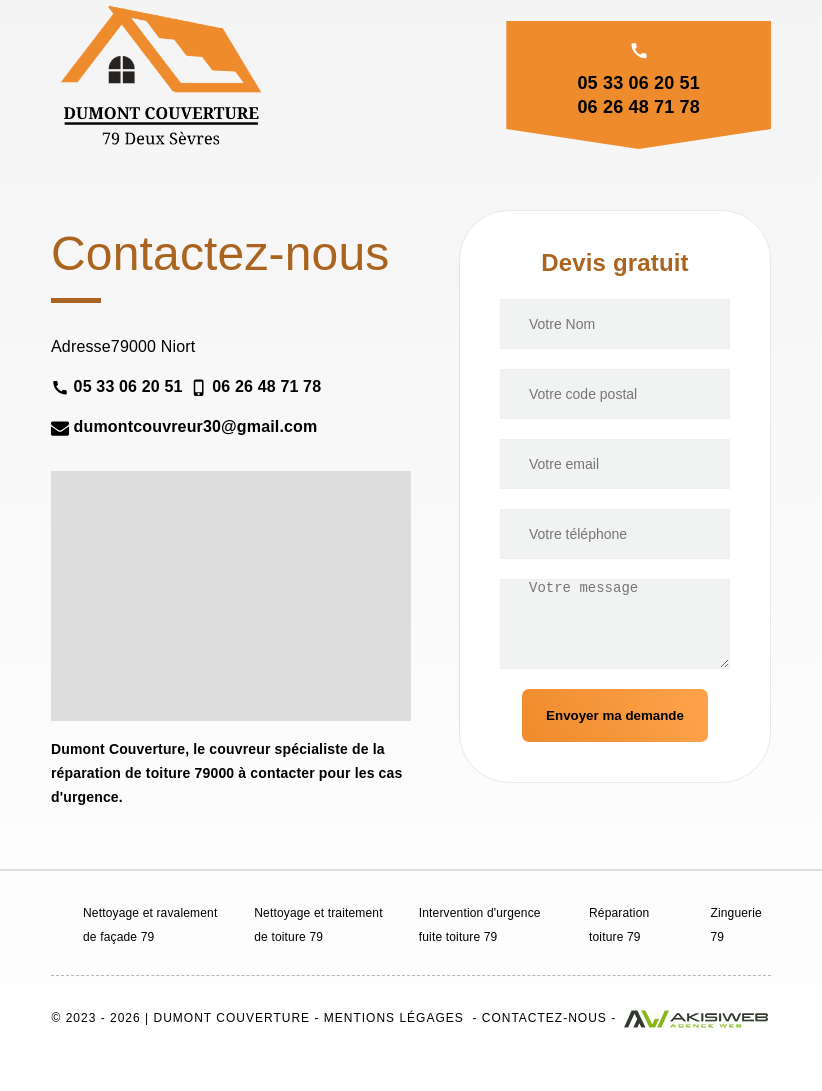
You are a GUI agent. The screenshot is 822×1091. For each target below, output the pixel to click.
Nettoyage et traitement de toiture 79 (318, 925)
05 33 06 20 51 (638, 83)
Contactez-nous (544, 1018)
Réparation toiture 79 (619, 925)
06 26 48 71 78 (638, 107)
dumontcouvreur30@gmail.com (184, 427)
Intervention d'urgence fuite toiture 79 (480, 925)
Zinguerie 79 (735, 925)
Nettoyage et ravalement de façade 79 (150, 925)
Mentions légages (394, 1018)
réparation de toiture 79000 (142, 773)
